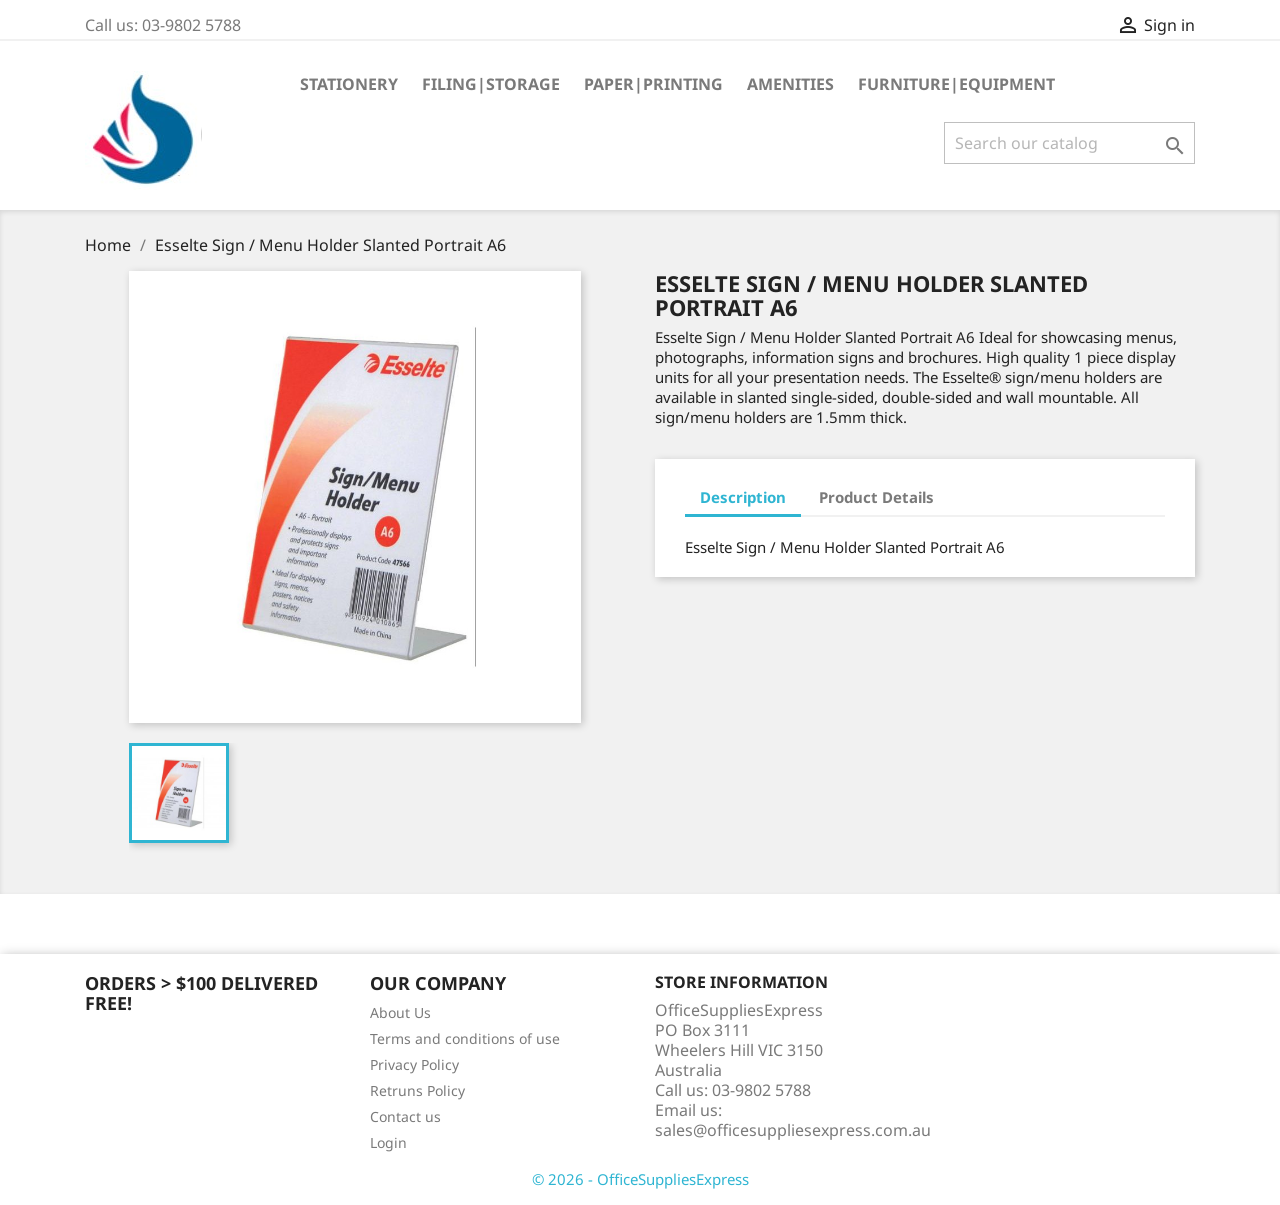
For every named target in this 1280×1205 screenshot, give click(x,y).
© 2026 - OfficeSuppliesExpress (640, 1179)
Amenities (790, 84)
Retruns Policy (417, 1090)
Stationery (349, 84)
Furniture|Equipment (956, 84)
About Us (400, 1012)
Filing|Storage (491, 84)
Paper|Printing (653, 84)
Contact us (405, 1116)
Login (388, 1142)
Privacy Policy (414, 1064)
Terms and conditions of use (465, 1038)
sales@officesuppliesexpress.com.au (793, 1130)
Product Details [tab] (876, 497)
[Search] (1069, 143)
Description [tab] (743, 497)
